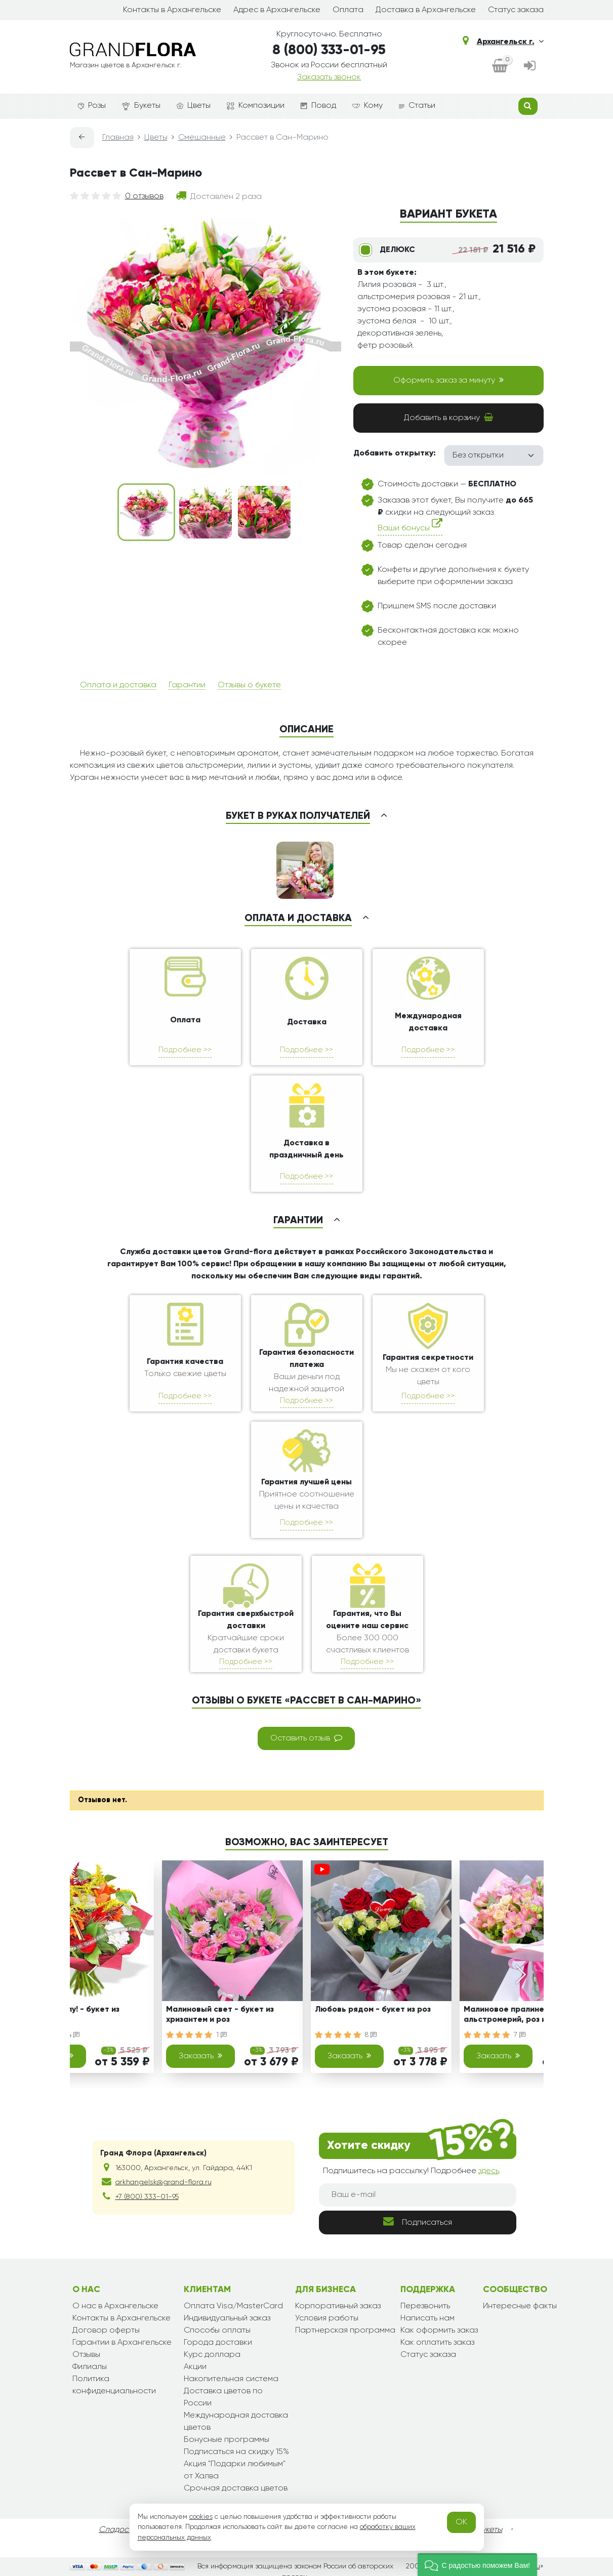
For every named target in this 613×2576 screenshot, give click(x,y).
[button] (477, 2564)
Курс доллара (212, 2355)
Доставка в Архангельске (426, 10)
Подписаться (417, 2221)
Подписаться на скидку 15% (236, 2452)
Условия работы (326, 2318)
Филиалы (89, 2367)
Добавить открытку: (394, 453)
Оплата (348, 10)
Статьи (417, 106)
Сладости (118, 2530)
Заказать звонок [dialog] (329, 77)
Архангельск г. (510, 41)
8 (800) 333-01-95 (329, 50)
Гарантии (187, 685)
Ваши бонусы (410, 525)
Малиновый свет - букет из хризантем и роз (220, 2014)
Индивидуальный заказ (227, 2318)
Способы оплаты (217, 2330)
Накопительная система (231, 2379)
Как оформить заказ (439, 2330)
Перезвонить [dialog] (425, 2306)
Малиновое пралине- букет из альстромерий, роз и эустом (524, 2014)
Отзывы (86, 2355)
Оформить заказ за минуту (448, 380)
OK (461, 2522)
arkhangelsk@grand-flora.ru (163, 2182)
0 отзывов (144, 196)
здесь (488, 2171)
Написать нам (427, 2318)
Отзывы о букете (249, 685)
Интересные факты (520, 2306)
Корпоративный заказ (338, 2306)
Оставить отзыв (306, 1737)
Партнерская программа (345, 2330)
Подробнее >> (185, 1050)
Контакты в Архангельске (172, 10)
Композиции (255, 106)
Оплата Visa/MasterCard (233, 2306)
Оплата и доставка (118, 685)
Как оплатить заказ (437, 2343)
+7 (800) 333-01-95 (147, 2196)
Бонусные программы (226, 2440)
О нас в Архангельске (115, 2306)
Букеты (141, 106)
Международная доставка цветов (236, 2422)
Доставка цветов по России (223, 2397)
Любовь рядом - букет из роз (373, 2010)
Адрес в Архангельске (276, 10)
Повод (318, 106)
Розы (92, 106)
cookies (201, 2516)
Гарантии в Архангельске (122, 2343)
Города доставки (218, 2343)
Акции (195, 2367)
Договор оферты (106, 2330)
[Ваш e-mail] (417, 2195)
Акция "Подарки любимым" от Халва (234, 2470)
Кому (367, 106)
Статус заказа (516, 10)
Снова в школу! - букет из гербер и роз (68, 2014)
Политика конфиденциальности (114, 2385)
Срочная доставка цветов (236, 2488)
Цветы (194, 106)
